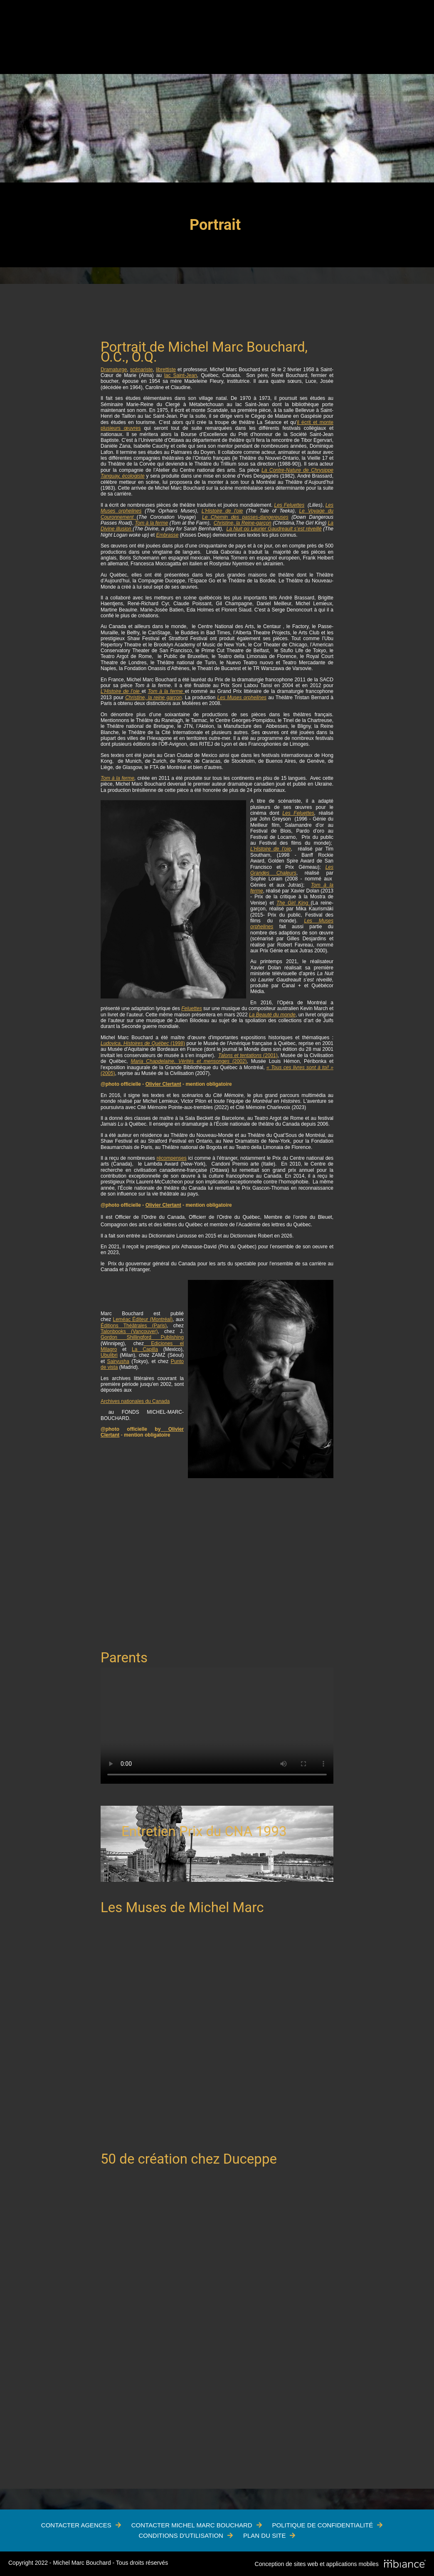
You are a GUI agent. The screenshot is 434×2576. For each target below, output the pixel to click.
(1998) (143, 1043)
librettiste (166, 369)
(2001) (248, 1055)
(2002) (189, 1061)
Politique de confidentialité (322, 2525)
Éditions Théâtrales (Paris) (134, 1326)
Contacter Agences (76, 2525)
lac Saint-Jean (180, 375)
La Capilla (145, 1349)
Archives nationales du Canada (135, 1401)
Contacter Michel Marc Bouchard (191, 2525)
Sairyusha (118, 1361)
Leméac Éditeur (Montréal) (143, 1319)
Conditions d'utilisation (181, 2535)
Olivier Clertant (163, 1084)
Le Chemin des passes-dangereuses (245, 517)
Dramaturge (114, 369)
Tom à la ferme (151, 523)
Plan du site (264, 2535)
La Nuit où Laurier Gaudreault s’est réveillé (273, 529)
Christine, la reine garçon (153, 697)
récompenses (172, 1158)
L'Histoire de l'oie (222, 511)
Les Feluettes (289, 505)
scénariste (141, 369)
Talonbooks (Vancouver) (129, 1331)
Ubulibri (109, 1355)
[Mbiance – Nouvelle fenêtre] (405, 2564)
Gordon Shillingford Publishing (142, 1337)
